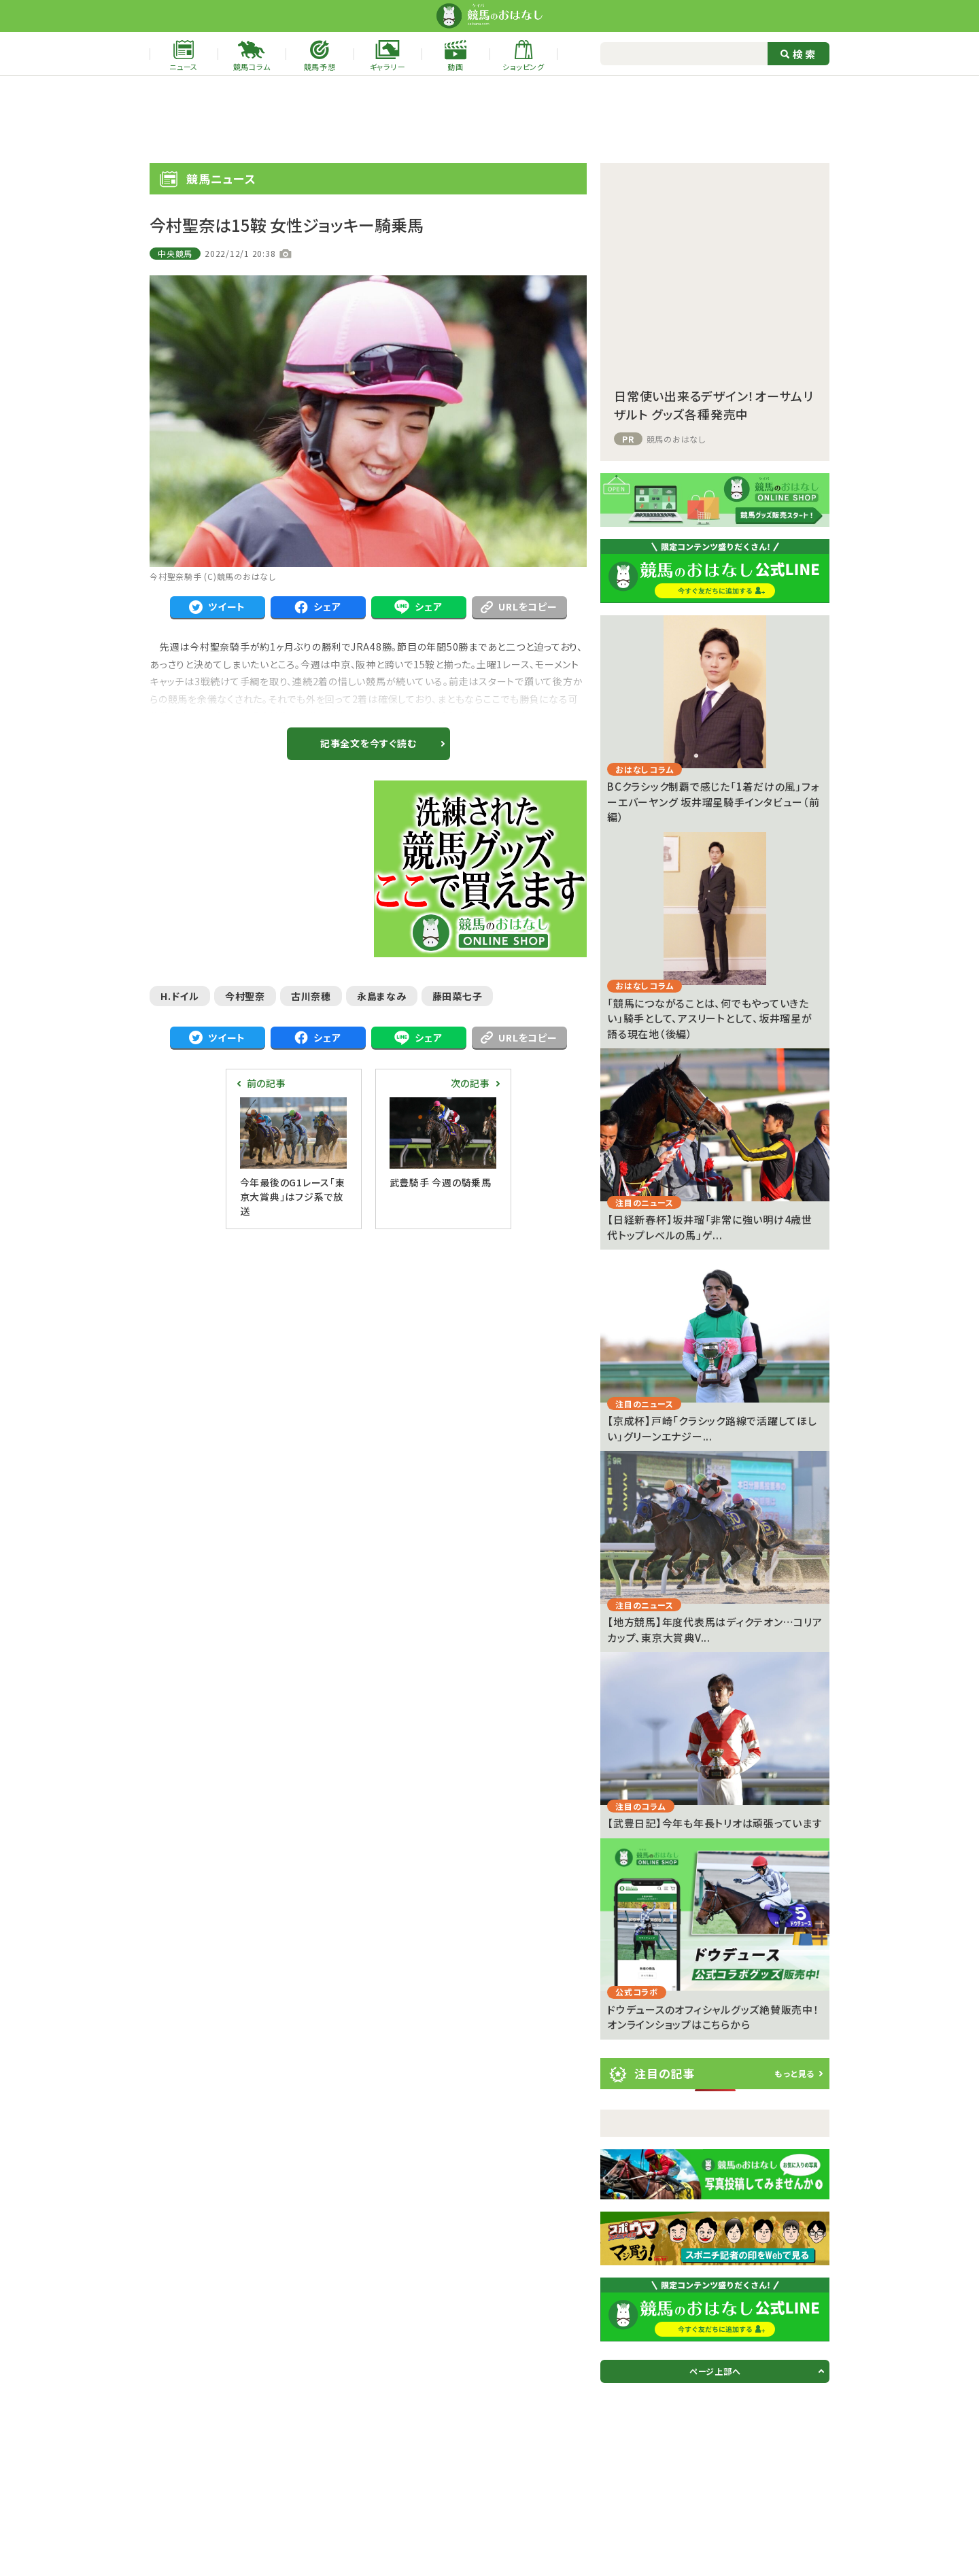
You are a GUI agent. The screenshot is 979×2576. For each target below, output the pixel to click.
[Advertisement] (489, 119)
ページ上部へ (715, 2371)
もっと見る (794, 2073)
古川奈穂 (311, 996)
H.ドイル (179, 996)
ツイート (217, 607)
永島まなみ (382, 996)
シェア (317, 607)
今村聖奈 (245, 996)
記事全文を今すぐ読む (368, 743)
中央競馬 (175, 253)
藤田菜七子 (457, 996)
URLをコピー (519, 606)
